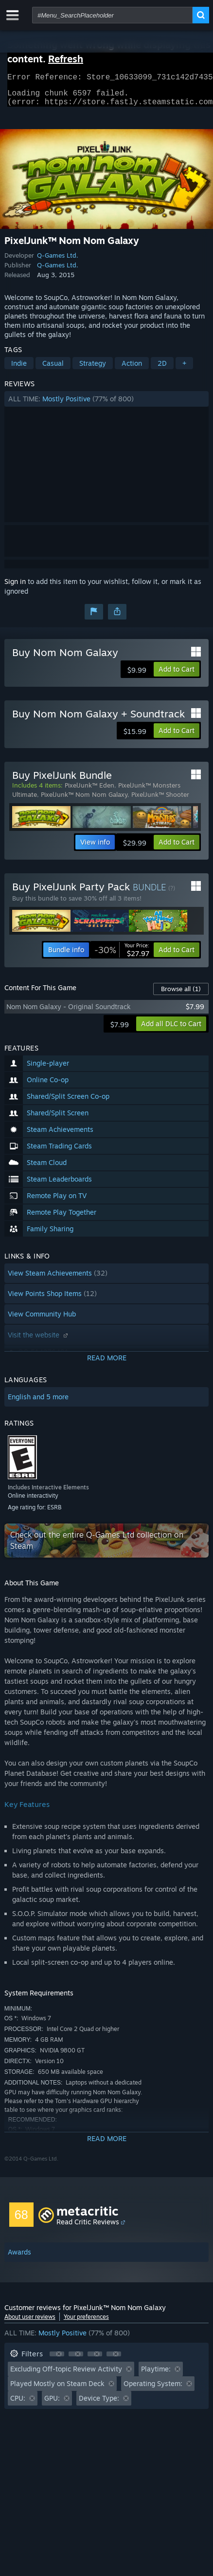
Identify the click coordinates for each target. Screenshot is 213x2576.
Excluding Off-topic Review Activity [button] (66, 2374)
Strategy (92, 369)
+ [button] (184, 369)
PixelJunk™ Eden (89, 791)
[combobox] (112, 15)
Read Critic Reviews (87, 2227)
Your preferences (86, 2322)
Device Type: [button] (99, 2404)
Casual (53, 369)
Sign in (15, 587)
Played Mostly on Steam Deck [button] (57, 2389)
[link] (121, 955)
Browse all (181, 994)
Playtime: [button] (156, 2374)
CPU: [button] (17, 2404)
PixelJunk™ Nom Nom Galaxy (84, 800)
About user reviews (29, 2322)
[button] (106, 405)
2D (162, 369)
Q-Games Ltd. (57, 261)
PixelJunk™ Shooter (160, 800)
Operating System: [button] (153, 2389)
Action (132, 369)
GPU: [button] (52, 2404)
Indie (19, 369)
